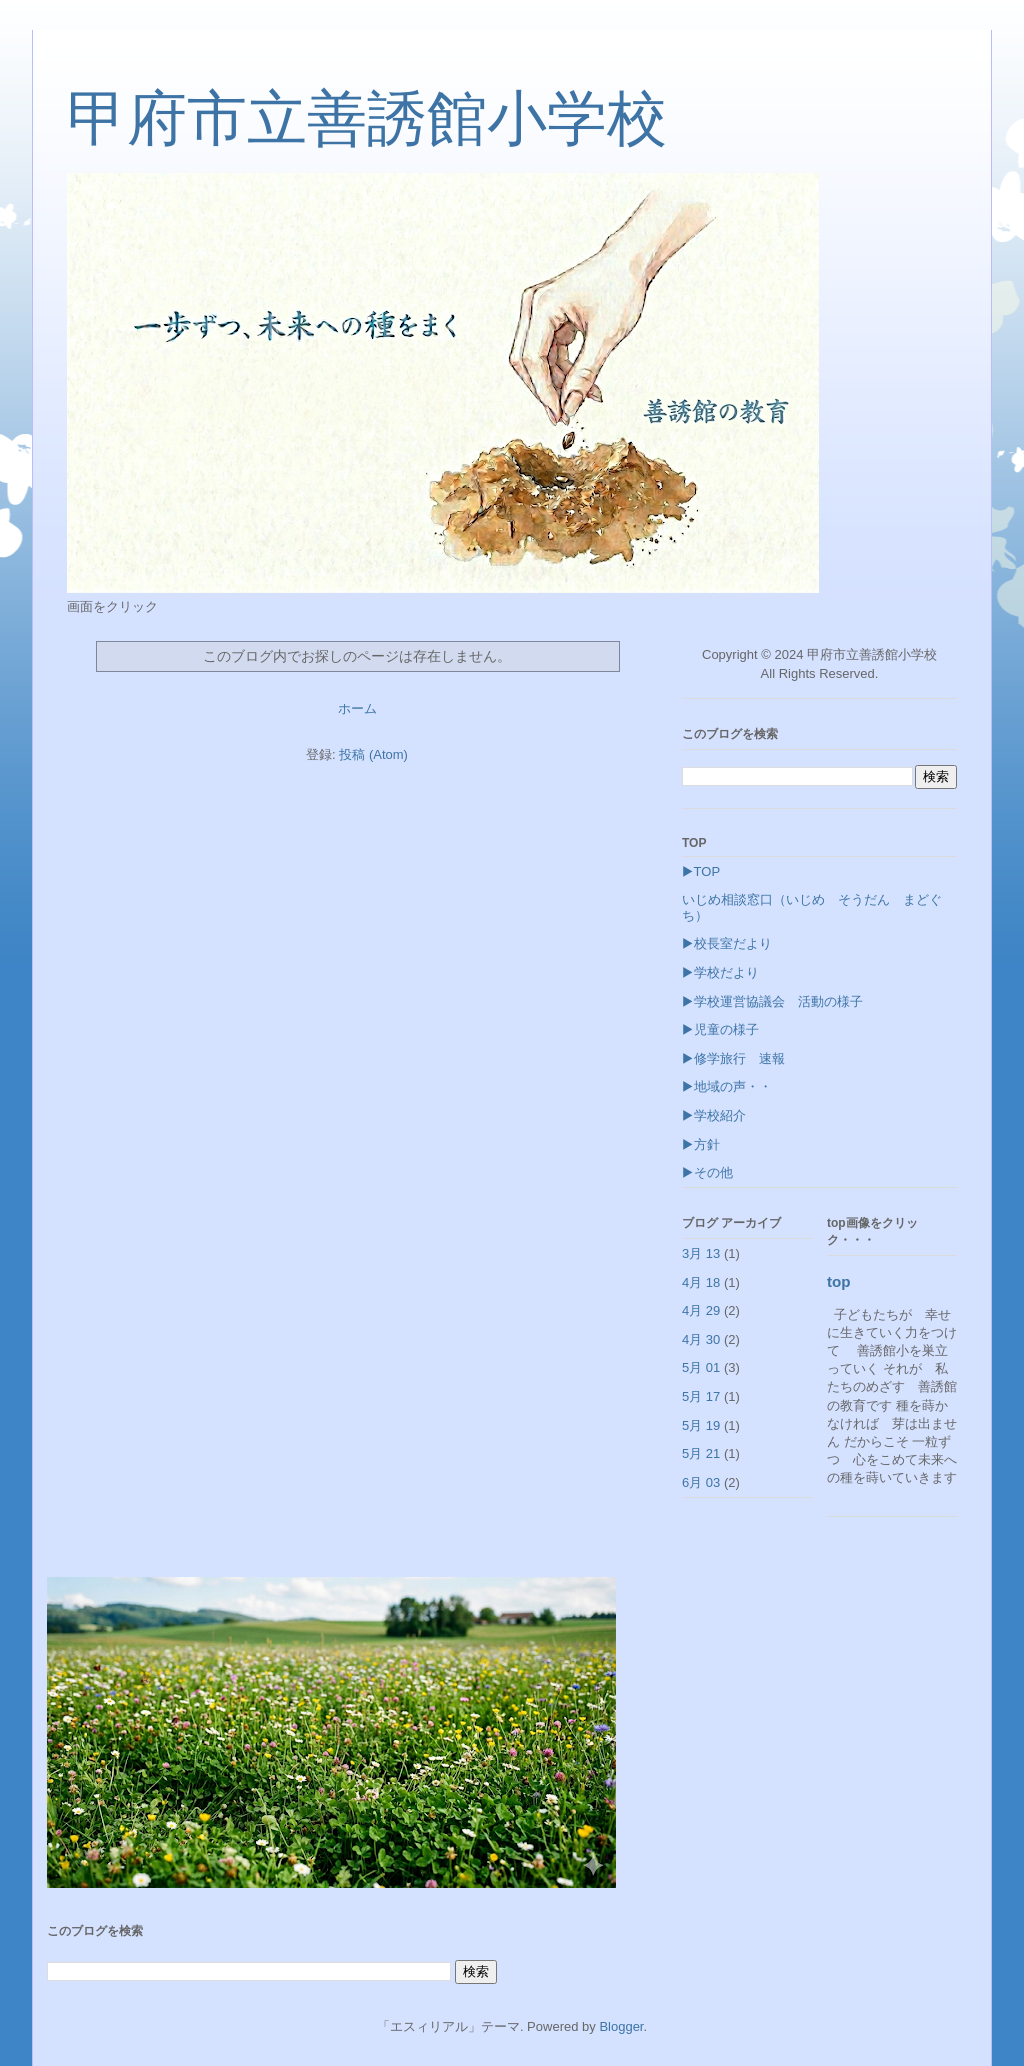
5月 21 (701, 1453)
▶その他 (707, 1172)
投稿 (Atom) (373, 754)
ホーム (357, 708)
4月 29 (701, 1310)
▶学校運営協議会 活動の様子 (772, 1001)
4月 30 (701, 1339)
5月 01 (701, 1367)
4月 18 (701, 1282)
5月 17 (701, 1396)
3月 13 (701, 1253)
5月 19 (701, 1425)
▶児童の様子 (720, 1029)
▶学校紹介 (714, 1115)
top (839, 1281)
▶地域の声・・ (727, 1086)
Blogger (621, 2026)
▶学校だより (720, 972)
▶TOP (701, 871)
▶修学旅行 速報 (740, 1058)
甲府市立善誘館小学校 (367, 119)
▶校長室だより (727, 943)
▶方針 (701, 1144)
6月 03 (701, 1482)
